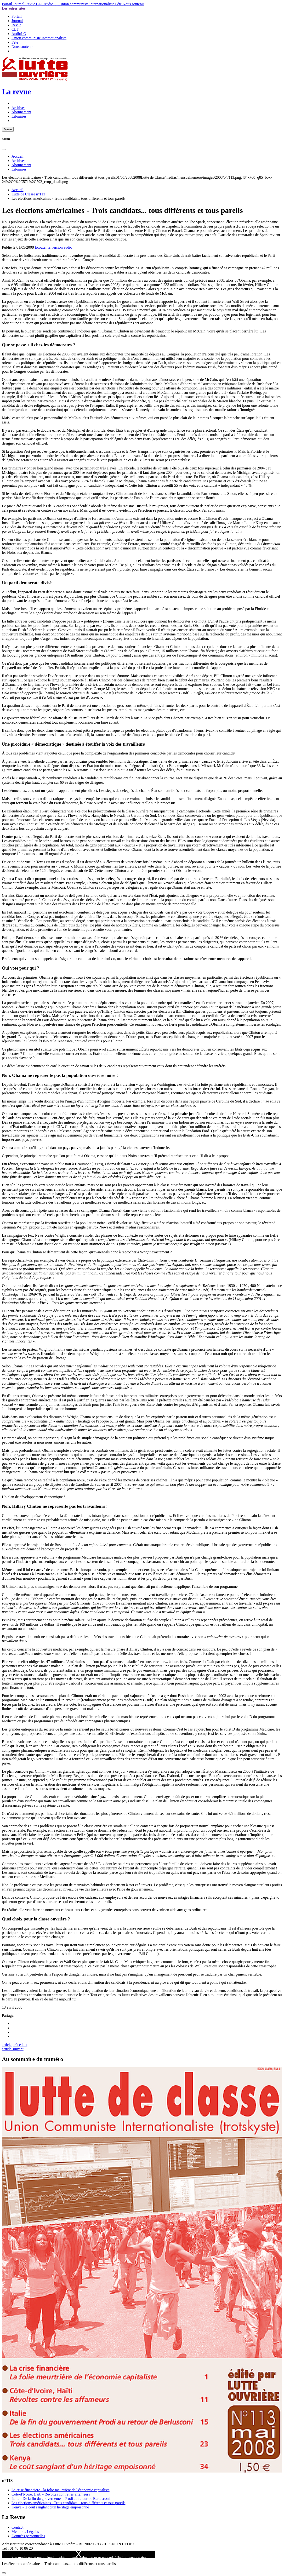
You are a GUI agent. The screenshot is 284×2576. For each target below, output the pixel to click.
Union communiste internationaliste (87, 4)
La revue (16, 91)
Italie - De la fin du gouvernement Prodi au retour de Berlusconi (60, 2498)
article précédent (14, 2045)
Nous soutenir (133, 4)
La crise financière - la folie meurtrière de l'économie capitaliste (60, 2490)
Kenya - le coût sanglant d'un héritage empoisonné (50, 2507)
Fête (119, 4)
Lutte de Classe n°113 (28, 194)
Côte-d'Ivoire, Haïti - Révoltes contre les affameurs (50, 2494)
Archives (18, 108)
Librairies (18, 116)
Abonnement (21, 112)
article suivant (12, 2049)
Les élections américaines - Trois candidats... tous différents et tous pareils (68, 2503)
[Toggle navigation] (8, 129)
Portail (7, 4)
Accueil (17, 156)
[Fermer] (4, 149)
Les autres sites (13, 8)
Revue (30, 4)
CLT (40, 4)
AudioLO (51, 4)
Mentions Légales (25, 2532)
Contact (17, 2527)
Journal (19, 4)
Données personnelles (28, 2536)
